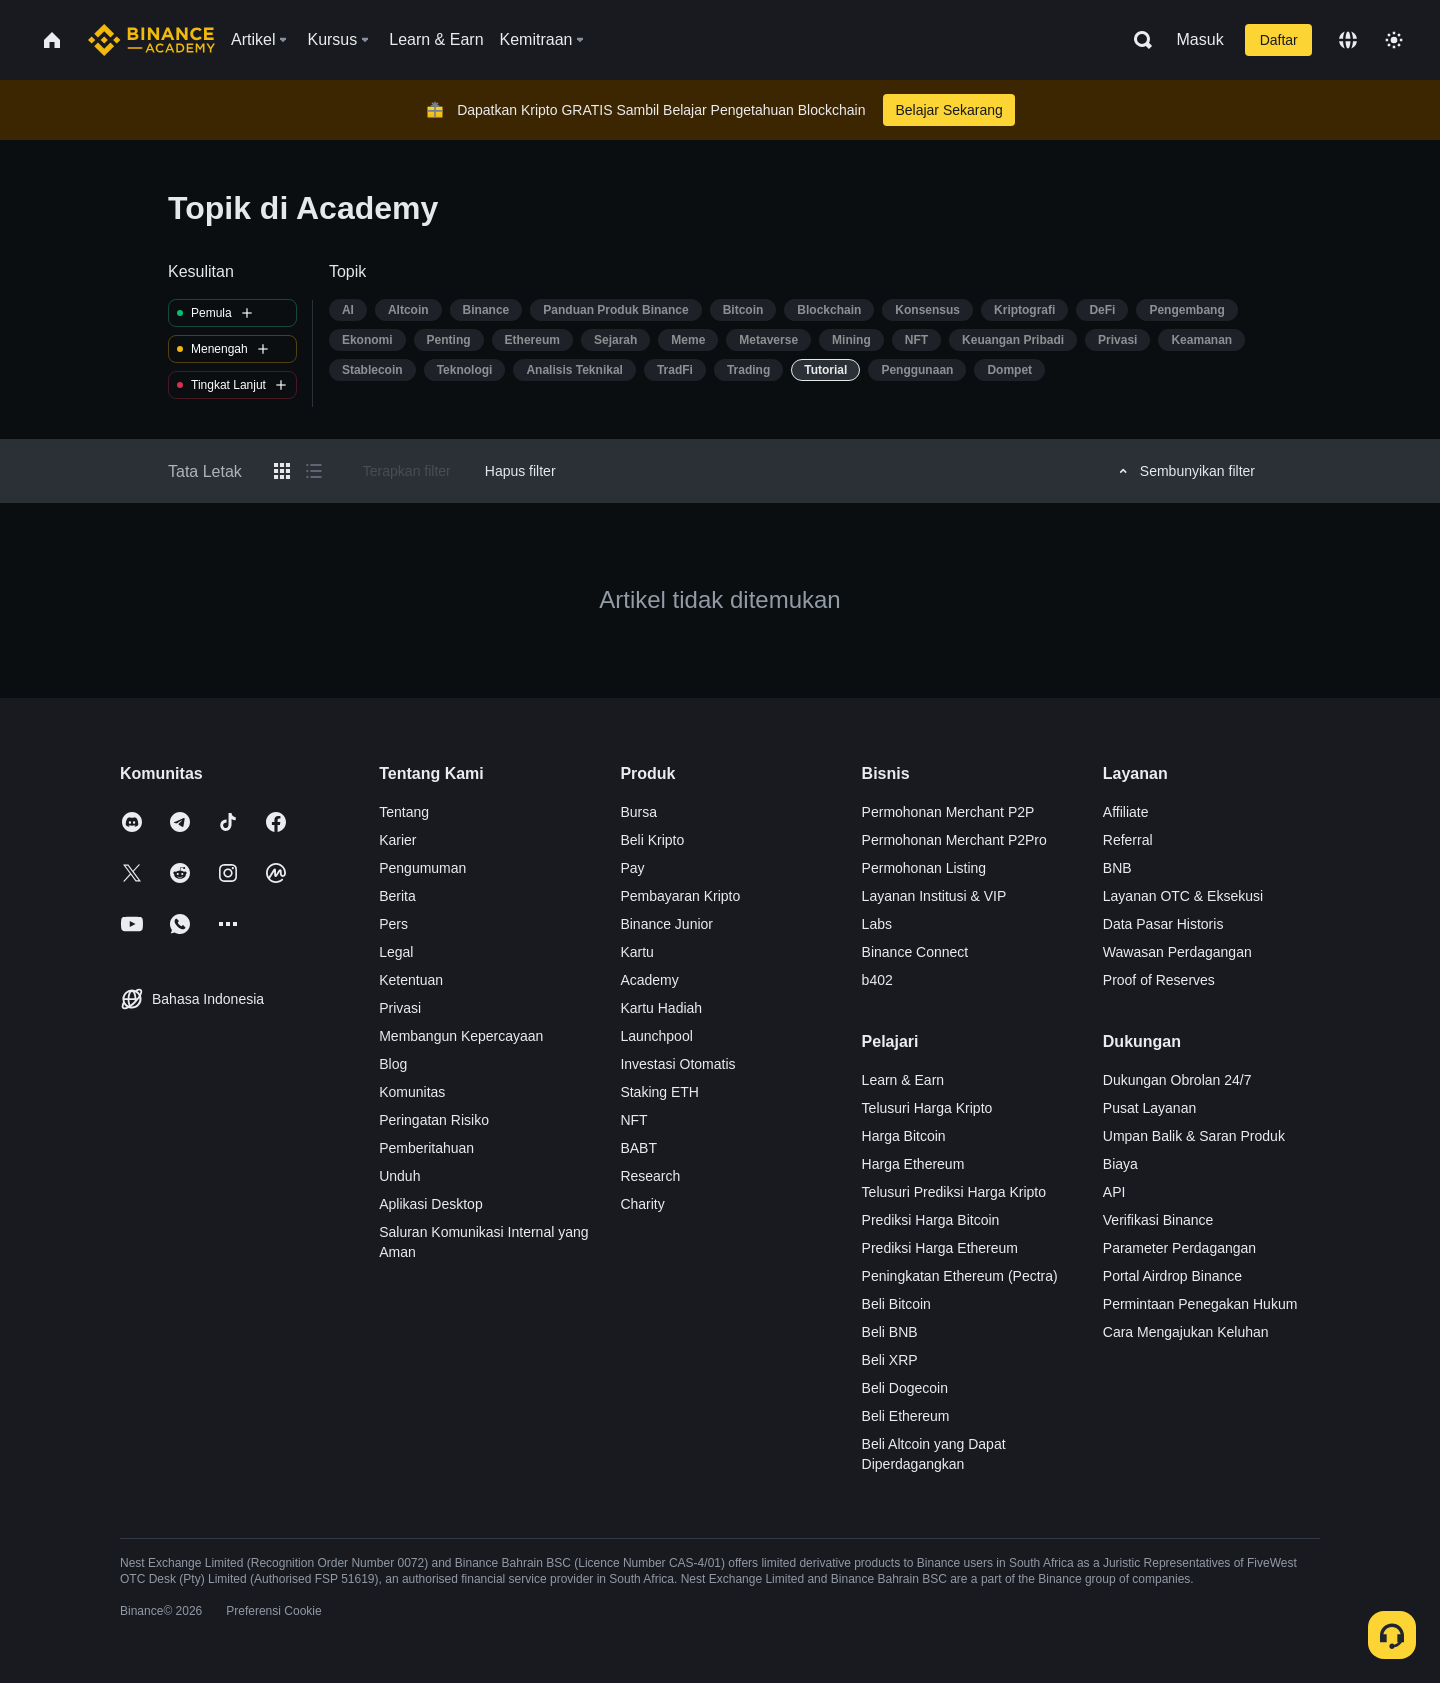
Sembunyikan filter (1184, 471)
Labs (877, 924)
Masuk (1200, 39)
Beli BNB (890, 1332)
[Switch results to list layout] (314, 471)
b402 (877, 980)
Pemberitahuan (426, 1148)
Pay (632, 868)
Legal (396, 952)
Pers (393, 924)
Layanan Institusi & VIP (934, 896)
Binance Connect (915, 952)
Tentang (404, 812)
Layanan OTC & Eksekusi (1183, 896)
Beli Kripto (652, 840)
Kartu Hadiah (661, 1008)
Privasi (400, 1008)
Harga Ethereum (913, 1164)
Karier (397, 840)
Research (650, 1176)
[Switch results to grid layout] (282, 471)
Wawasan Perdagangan (1177, 952)
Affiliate (1126, 812)
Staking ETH (659, 1092)
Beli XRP (890, 1360)
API (1114, 1192)
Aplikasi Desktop (431, 1204)
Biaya (1120, 1164)
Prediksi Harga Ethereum (940, 1248)
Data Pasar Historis (1163, 924)
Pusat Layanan (1149, 1108)
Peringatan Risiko (434, 1120)
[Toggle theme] (1394, 40)
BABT (638, 1148)
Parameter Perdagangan (1179, 1248)
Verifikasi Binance (1158, 1220)
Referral (1128, 840)
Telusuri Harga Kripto (927, 1108)
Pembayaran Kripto (680, 896)
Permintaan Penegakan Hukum (1200, 1304)
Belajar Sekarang (948, 110)
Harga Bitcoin (904, 1136)
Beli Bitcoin (896, 1304)
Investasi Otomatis (677, 1064)
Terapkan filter (407, 471)
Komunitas (412, 1092)
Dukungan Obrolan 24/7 (1177, 1080)
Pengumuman (422, 868)
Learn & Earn (903, 1080)
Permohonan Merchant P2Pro (954, 840)
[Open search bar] (1137, 40)
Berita (397, 896)
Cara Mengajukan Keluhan (1186, 1332)
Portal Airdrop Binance (1172, 1276)
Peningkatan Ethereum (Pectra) (960, 1276)
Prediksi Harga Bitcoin (931, 1220)
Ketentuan (411, 980)
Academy (649, 980)
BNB (1117, 868)
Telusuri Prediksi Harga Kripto (954, 1192)
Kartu (636, 952)
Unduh (399, 1176)
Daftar (1279, 40)
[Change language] (1348, 40)
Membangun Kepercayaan (461, 1036)
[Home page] (151, 40)
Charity (642, 1204)
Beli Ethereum (906, 1416)
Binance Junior (666, 924)
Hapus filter (520, 471)
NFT (633, 1120)
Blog (393, 1064)
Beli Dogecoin (905, 1388)
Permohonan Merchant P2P (948, 812)
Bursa (638, 812)
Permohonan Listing (924, 868)
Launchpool (656, 1036)
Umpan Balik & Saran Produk (1194, 1136)
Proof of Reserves (1159, 980)
